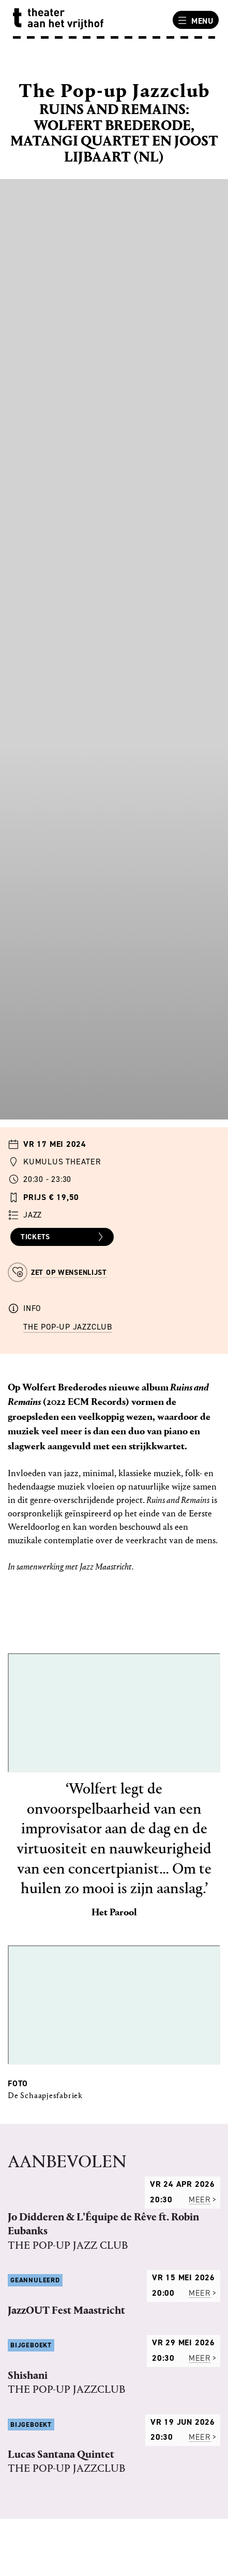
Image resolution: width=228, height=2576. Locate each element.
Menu (194, 20)
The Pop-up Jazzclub (67, 1326)
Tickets (63, 1237)
